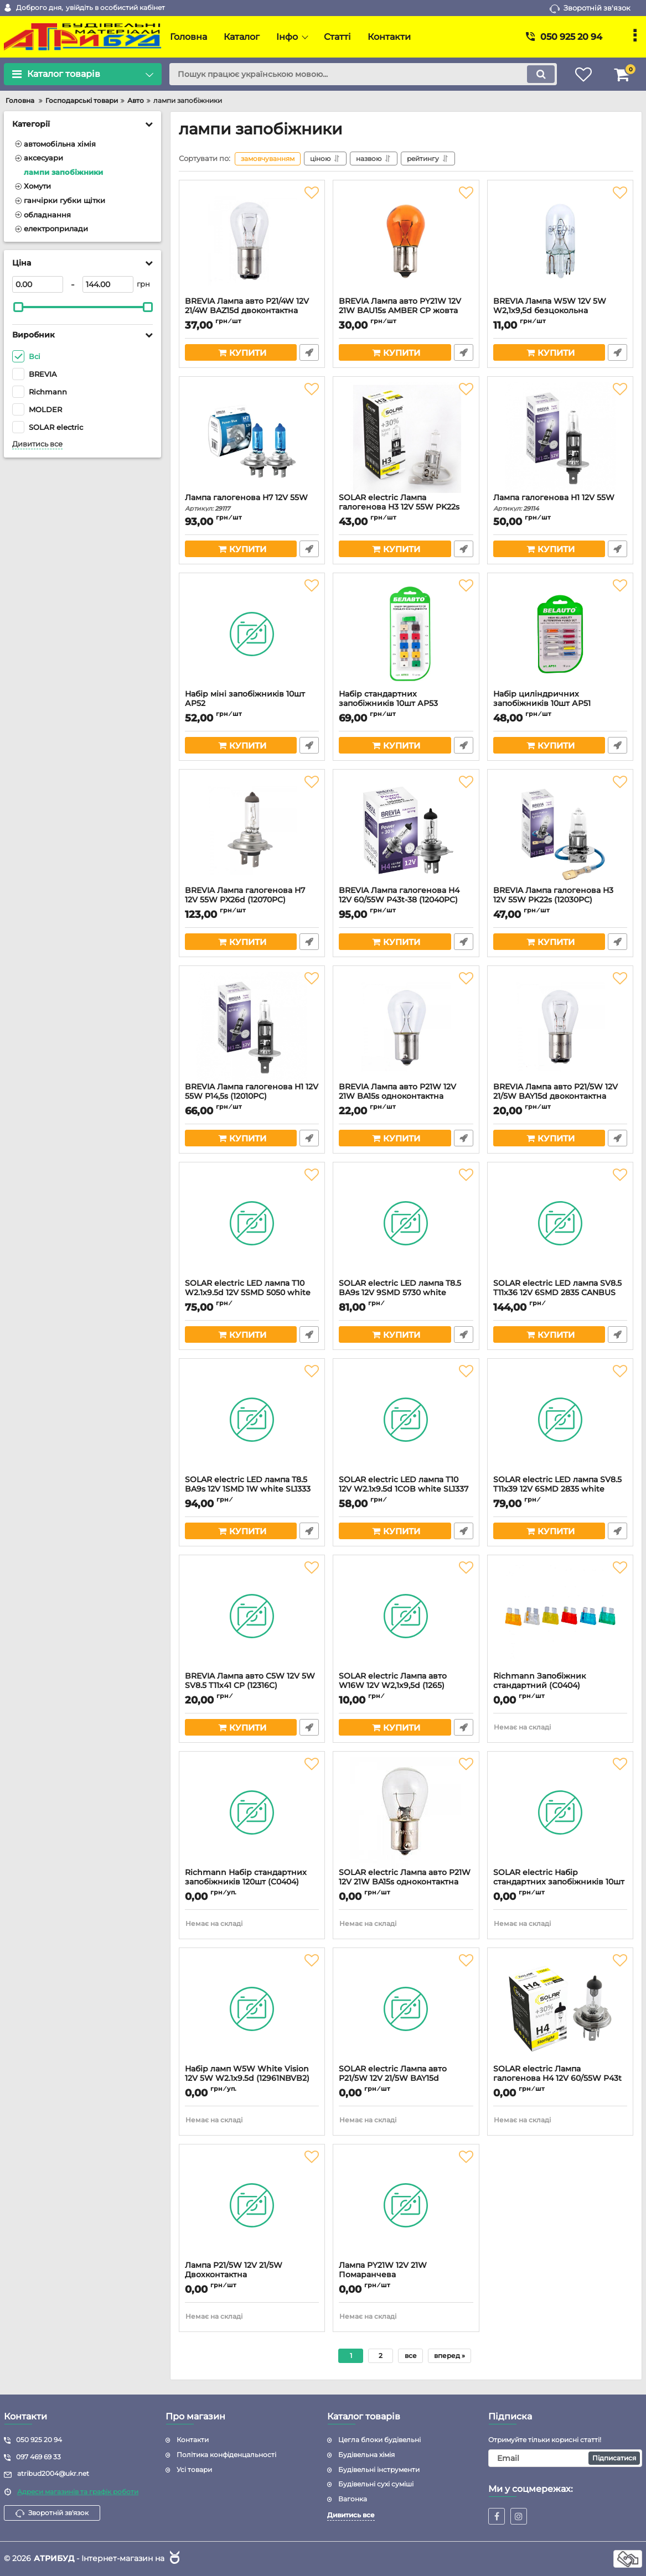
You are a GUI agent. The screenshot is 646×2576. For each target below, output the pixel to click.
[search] (363, 74)
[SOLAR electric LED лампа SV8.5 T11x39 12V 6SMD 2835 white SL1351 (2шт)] (560, 1419)
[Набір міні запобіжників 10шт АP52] (252, 634)
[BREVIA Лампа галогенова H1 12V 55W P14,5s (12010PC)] (252, 1027)
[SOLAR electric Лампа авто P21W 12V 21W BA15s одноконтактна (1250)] (406, 1812)
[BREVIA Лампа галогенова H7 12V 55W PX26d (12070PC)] (252, 830)
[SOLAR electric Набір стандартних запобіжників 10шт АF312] (560, 1812)
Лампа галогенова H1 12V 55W (560, 502)
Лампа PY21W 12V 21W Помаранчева (406, 2275)
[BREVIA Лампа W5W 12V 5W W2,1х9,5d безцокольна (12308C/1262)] (560, 241)
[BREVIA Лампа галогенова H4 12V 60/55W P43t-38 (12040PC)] (406, 830)
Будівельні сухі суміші (376, 2484)
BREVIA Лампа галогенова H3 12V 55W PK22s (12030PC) (560, 900)
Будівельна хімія (366, 2454)
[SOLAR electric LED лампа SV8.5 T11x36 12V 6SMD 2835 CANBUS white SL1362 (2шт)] (560, 1223)
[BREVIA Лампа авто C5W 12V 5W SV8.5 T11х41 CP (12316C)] (252, 1616)
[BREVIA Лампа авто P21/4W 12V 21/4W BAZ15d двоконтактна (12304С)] (252, 241)
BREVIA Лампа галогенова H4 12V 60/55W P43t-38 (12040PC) (406, 900)
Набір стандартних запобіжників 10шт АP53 (406, 703)
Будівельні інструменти (379, 2469)
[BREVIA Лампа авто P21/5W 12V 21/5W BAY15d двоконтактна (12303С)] (560, 1027)
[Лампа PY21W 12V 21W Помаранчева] (406, 2205)
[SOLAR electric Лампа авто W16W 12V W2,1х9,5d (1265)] (406, 1616)
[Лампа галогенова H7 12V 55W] (252, 437)
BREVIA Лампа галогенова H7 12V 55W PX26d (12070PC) (252, 900)
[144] (107, 284)
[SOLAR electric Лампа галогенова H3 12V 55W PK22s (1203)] (406, 437)
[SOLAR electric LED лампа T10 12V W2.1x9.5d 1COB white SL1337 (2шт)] (406, 1419)
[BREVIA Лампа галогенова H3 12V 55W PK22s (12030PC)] (560, 830)
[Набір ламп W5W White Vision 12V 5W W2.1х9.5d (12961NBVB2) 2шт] (252, 2009)
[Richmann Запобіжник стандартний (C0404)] (560, 1616)
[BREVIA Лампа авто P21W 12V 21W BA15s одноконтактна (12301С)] (406, 1027)
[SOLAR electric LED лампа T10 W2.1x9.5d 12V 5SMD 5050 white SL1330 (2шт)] (252, 1223)
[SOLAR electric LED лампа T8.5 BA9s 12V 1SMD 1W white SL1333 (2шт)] (252, 1419)
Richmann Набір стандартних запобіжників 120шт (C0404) (252, 1882)
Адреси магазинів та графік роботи (77, 2491)
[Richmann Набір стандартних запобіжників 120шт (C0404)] (252, 1812)
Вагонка (352, 2499)
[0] (37, 284)
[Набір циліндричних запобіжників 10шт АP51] (560, 634)
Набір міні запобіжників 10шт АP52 (252, 703)
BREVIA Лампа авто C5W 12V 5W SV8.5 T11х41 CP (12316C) (252, 1685)
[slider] (18, 307)
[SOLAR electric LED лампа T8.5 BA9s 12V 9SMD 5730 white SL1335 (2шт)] (406, 1223)
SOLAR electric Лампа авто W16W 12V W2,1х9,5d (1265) (406, 1685)
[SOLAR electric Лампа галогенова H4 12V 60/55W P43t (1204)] (560, 2009)
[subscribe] (565, 2458)
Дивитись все (37, 444)
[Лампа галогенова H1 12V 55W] (560, 437)
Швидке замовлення (309, 352)
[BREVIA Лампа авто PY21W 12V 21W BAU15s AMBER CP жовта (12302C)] (406, 241)
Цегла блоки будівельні (379, 2439)
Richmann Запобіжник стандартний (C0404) (560, 1685)
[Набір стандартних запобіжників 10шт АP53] (406, 634)
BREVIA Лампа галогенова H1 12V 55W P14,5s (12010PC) (252, 1096)
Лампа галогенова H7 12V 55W (252, 502)
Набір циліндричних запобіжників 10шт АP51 (560, 703)
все (411, 2355)
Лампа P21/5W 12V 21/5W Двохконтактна (252, 2275)
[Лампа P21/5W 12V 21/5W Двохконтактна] (252, 2205)
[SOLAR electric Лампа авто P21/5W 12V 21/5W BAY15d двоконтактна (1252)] (406, 2009)
